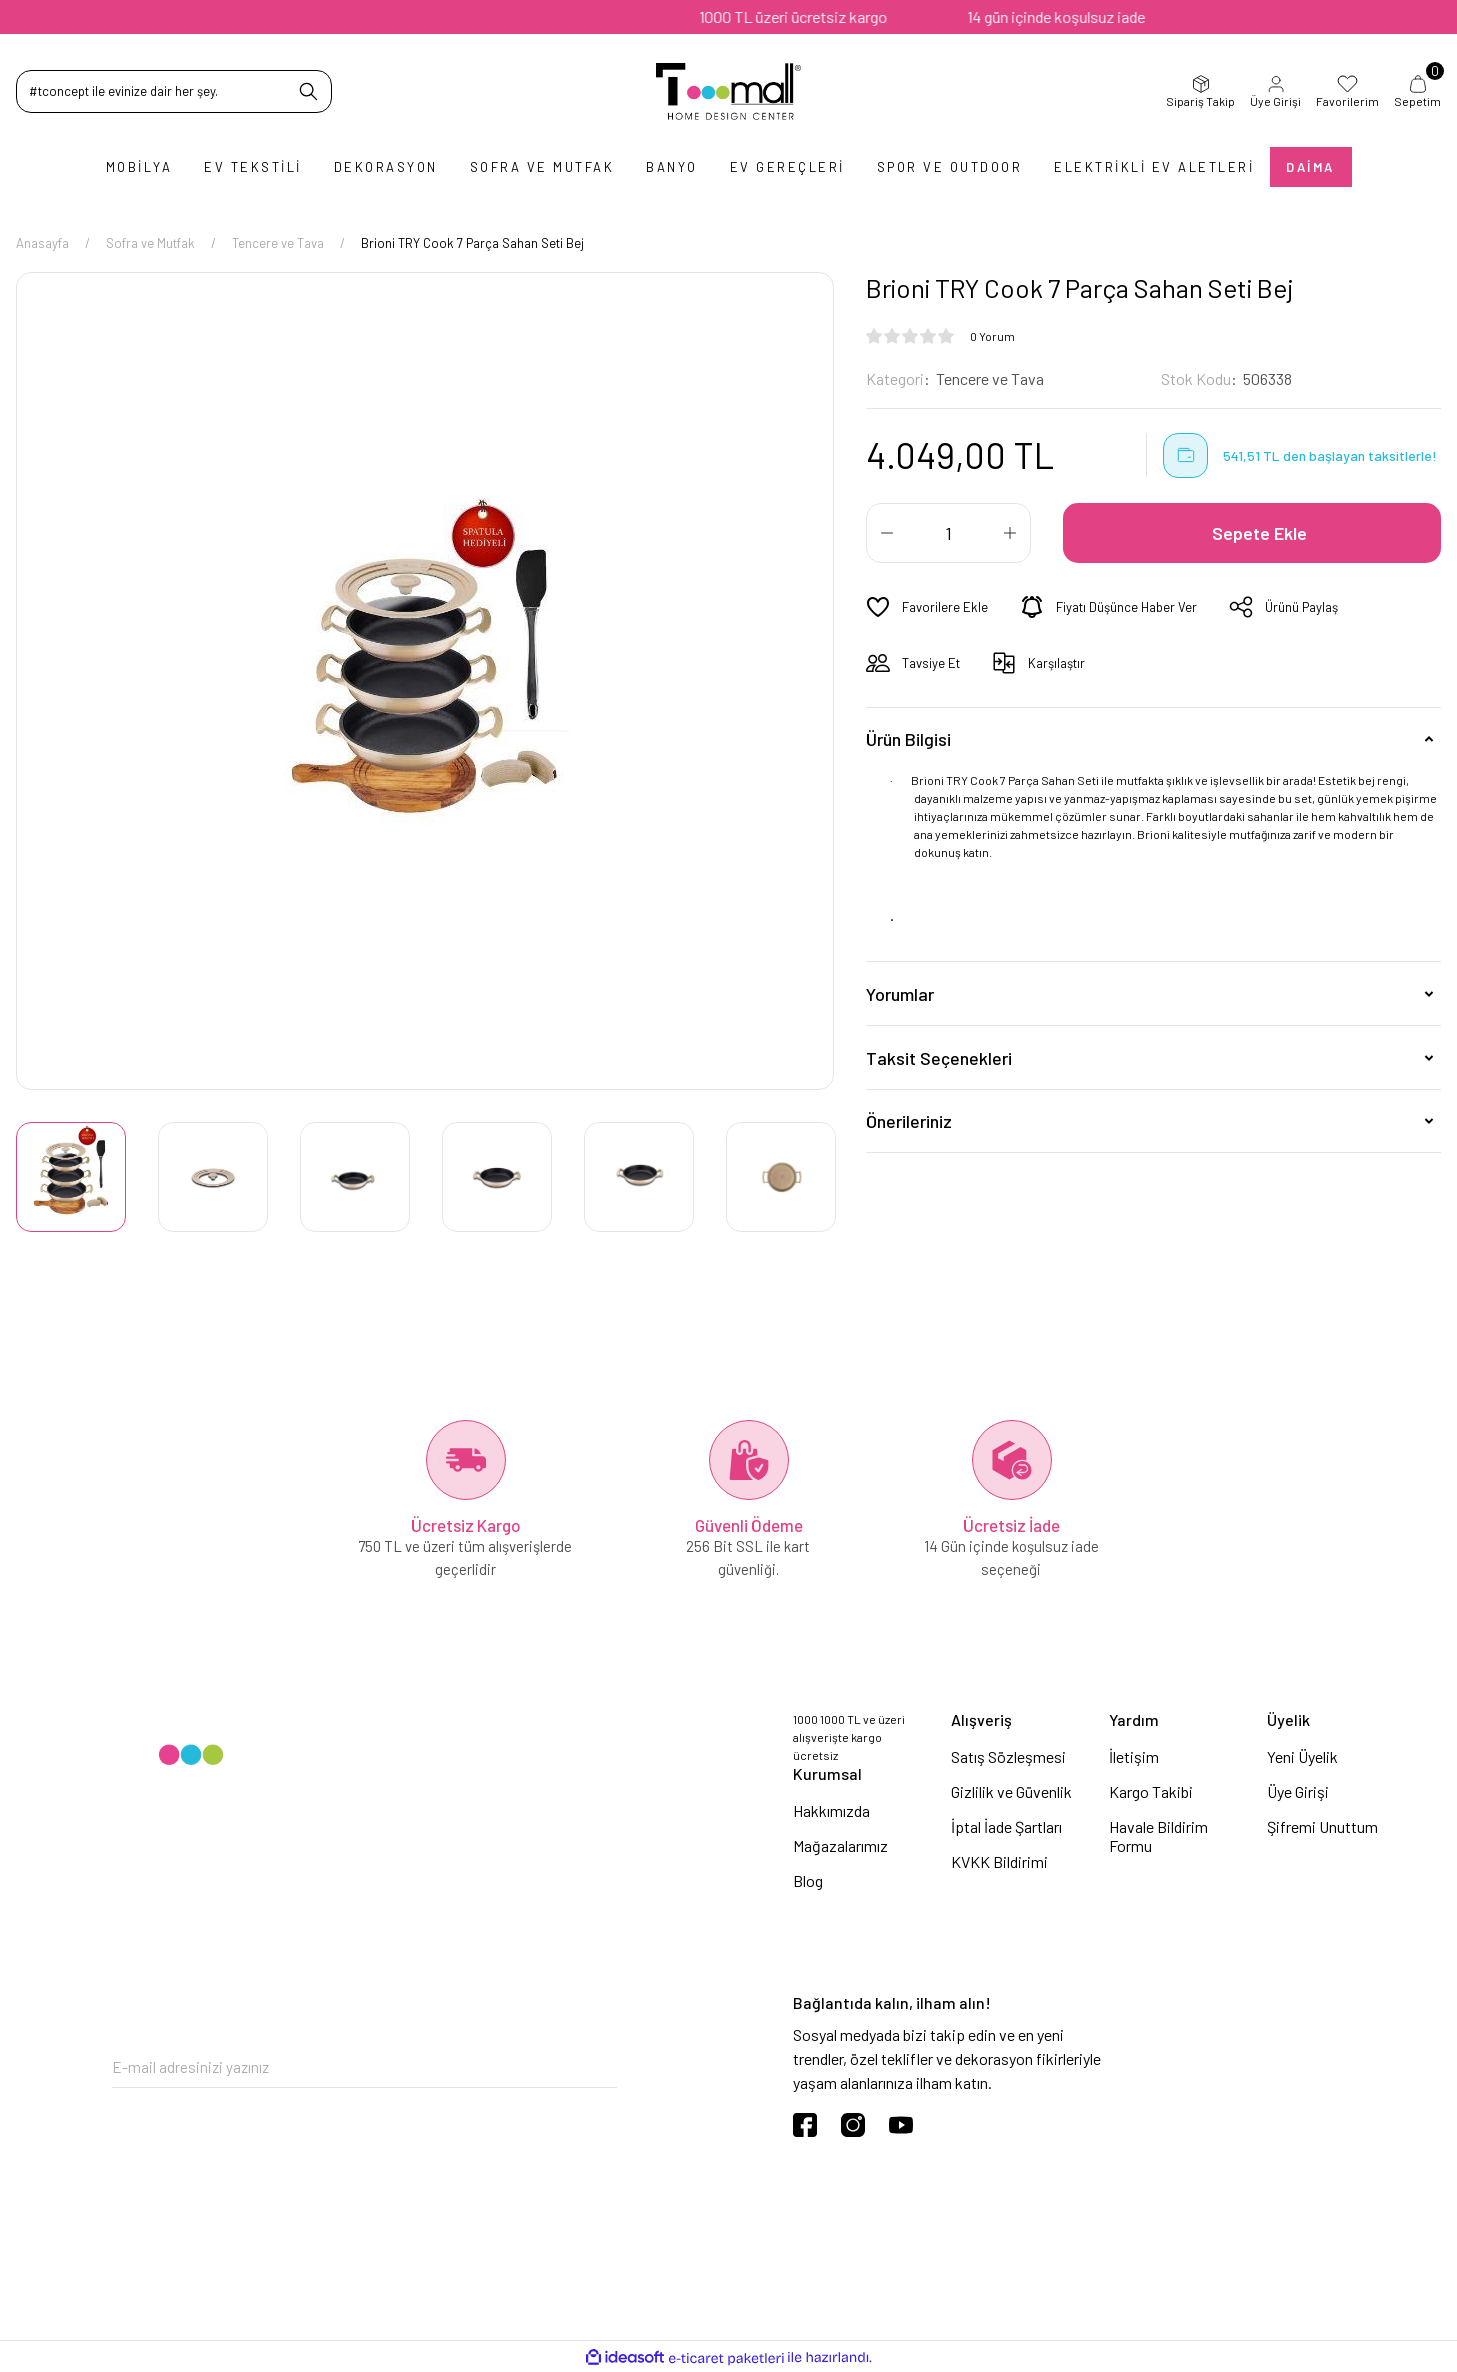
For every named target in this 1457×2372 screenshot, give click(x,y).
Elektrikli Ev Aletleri (1154, 167)
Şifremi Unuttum (1322, 1826)
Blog (808, 1880)
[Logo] (728, 91)
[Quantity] (948, 533)
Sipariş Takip (1200, 91)
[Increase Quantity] (1010, 533)
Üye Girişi (1275, 91)
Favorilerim (1347, 91)
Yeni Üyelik (1302, 1756)
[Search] (174, 91)
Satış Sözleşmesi (1008, 1756)
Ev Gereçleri (787, 167)
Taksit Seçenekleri (939, 1058)
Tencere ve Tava (990, 378)
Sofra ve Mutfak (542, 167)
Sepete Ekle (1259, 533)
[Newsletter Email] (364, 2067)
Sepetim (1417, 91)
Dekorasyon (386, 167)
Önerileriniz (909, 1121)
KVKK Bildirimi (999, 1861)
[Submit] (602, 2067)
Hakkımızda (831, 1810)
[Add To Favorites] (927, 607)
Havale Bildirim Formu (1158, 1836)
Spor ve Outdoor (950, 167)
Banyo (672, 167)
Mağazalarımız (840, 1845)
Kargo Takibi (1151, 1791)
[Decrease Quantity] (887, 533)
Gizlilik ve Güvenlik (1011, 1791)
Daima (1310, 167)
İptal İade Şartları (1006, 1826)
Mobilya (139, 167)
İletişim (1134, 1756)
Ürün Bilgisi (908, 739)
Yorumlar (900, 994)
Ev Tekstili (253, 167)
